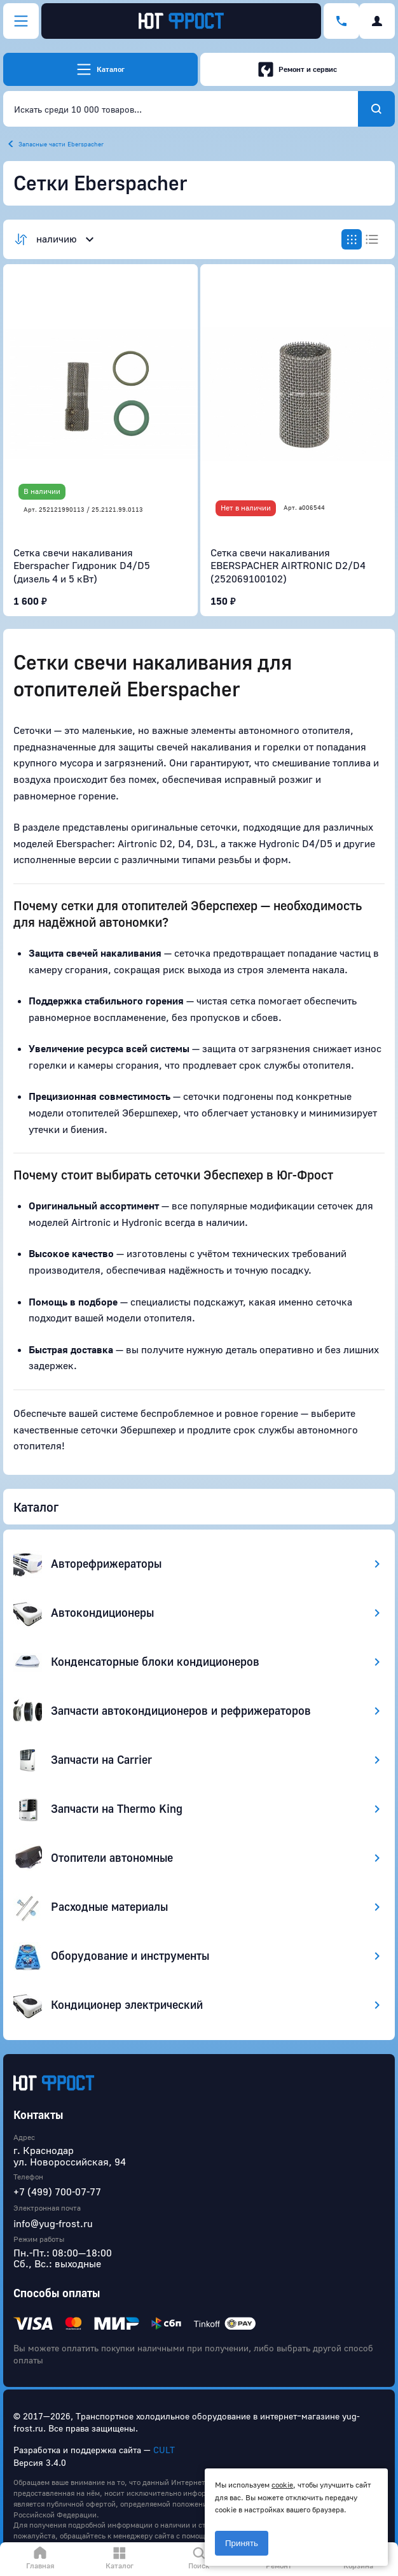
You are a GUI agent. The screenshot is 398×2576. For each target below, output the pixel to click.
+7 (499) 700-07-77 (57, 2191)
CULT (164, 2449)
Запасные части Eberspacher (61, 144)
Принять (241, 2543)
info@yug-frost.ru (53, 2223)
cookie (282, 2484)
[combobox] (180, 109)
